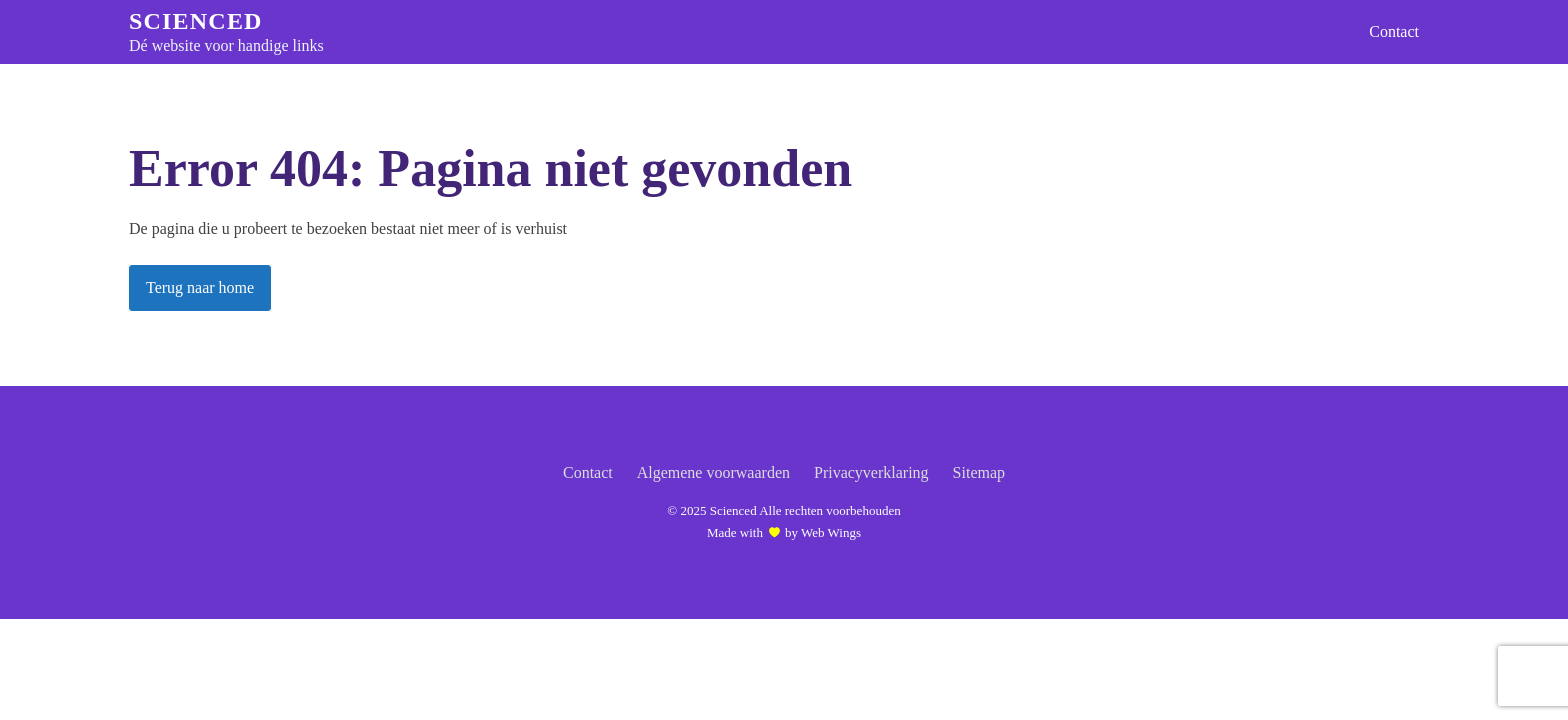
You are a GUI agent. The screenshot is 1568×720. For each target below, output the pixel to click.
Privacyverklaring (871, 472)
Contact (1394, 31)
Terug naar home (200, 287)
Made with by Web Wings (784, 532)
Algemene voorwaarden (713, 472)
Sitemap (979, 472)
